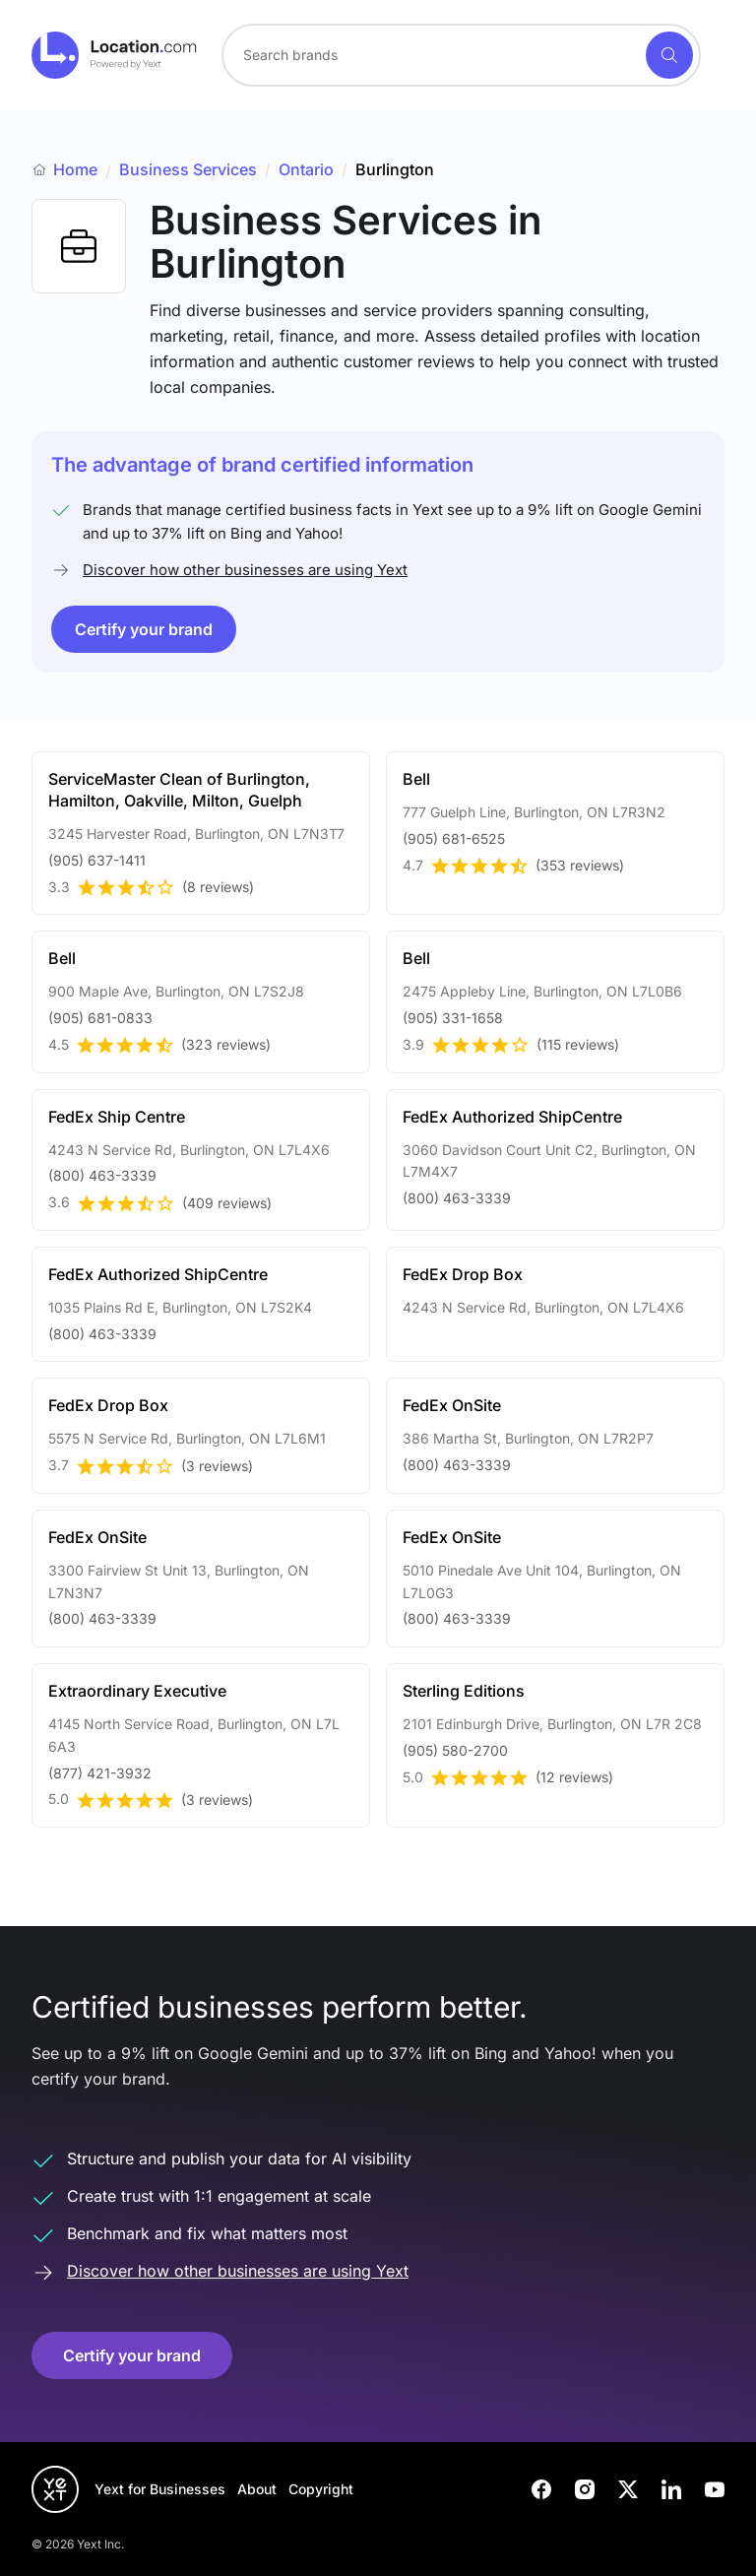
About (257, 2488)
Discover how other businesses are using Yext (245, 569)
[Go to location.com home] (115, 55)
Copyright (320, 2488)
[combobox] (461, 55)
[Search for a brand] (431, 55)
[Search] (669, 55)
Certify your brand (144, 629)
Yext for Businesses (159, 2488)
